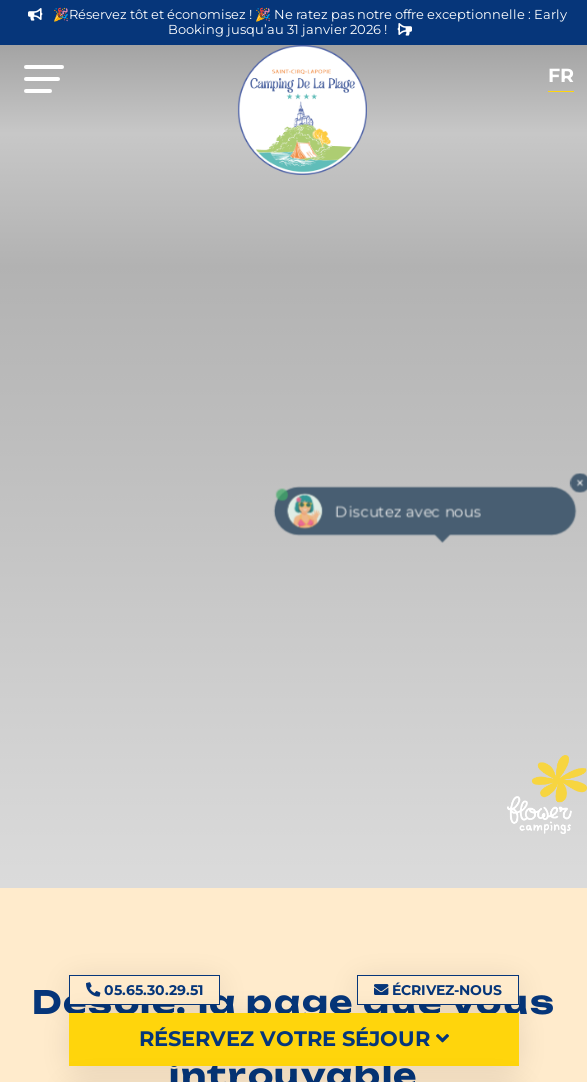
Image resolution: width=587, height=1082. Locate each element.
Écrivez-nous (438, 990)
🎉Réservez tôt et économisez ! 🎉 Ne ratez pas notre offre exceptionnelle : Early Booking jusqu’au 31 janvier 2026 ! (297, 22)
